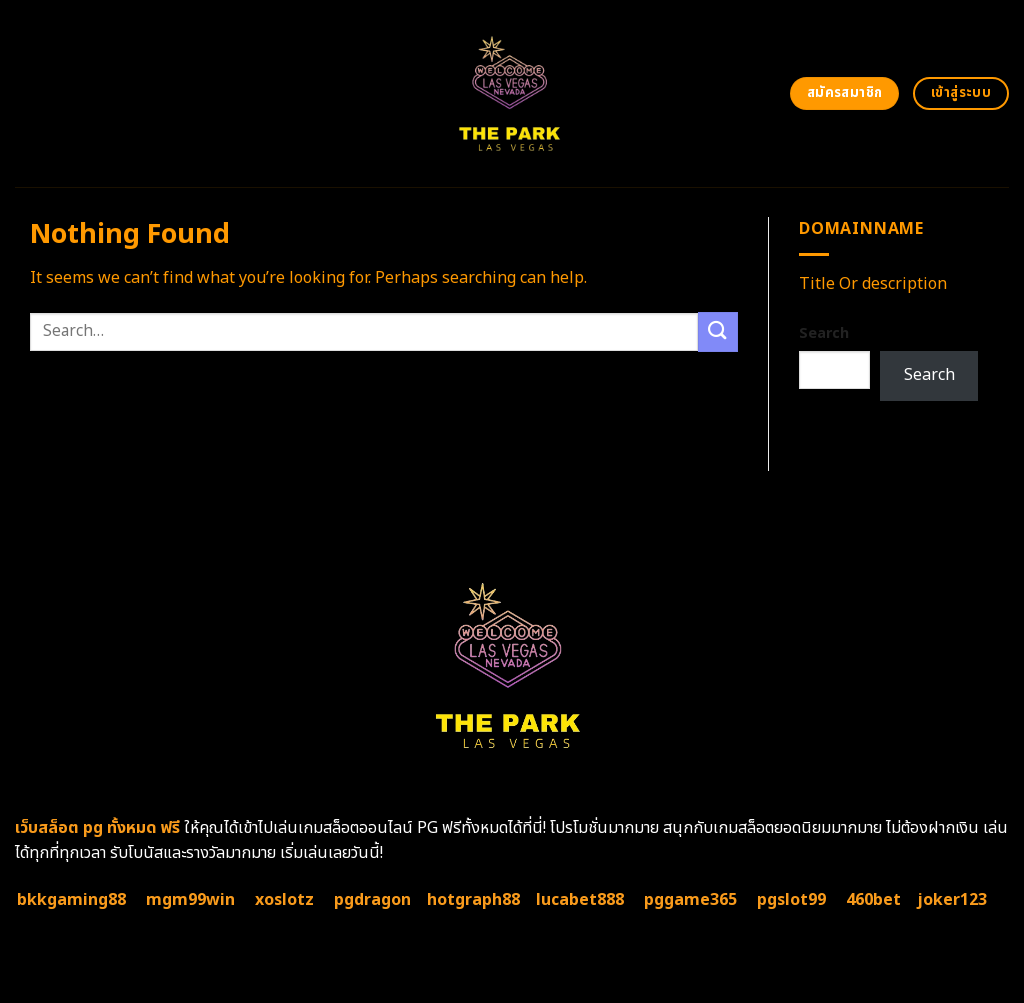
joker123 (952, 900)
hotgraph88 (473, 900)
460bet (873, 900)
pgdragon (372, 900)
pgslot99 (791, 900)
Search (824, 333)
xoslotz (284, 900)
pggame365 (690, 900)
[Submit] (718, 331)
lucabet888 (580, 900)
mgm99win (190, 900)
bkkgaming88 (71, 900)
